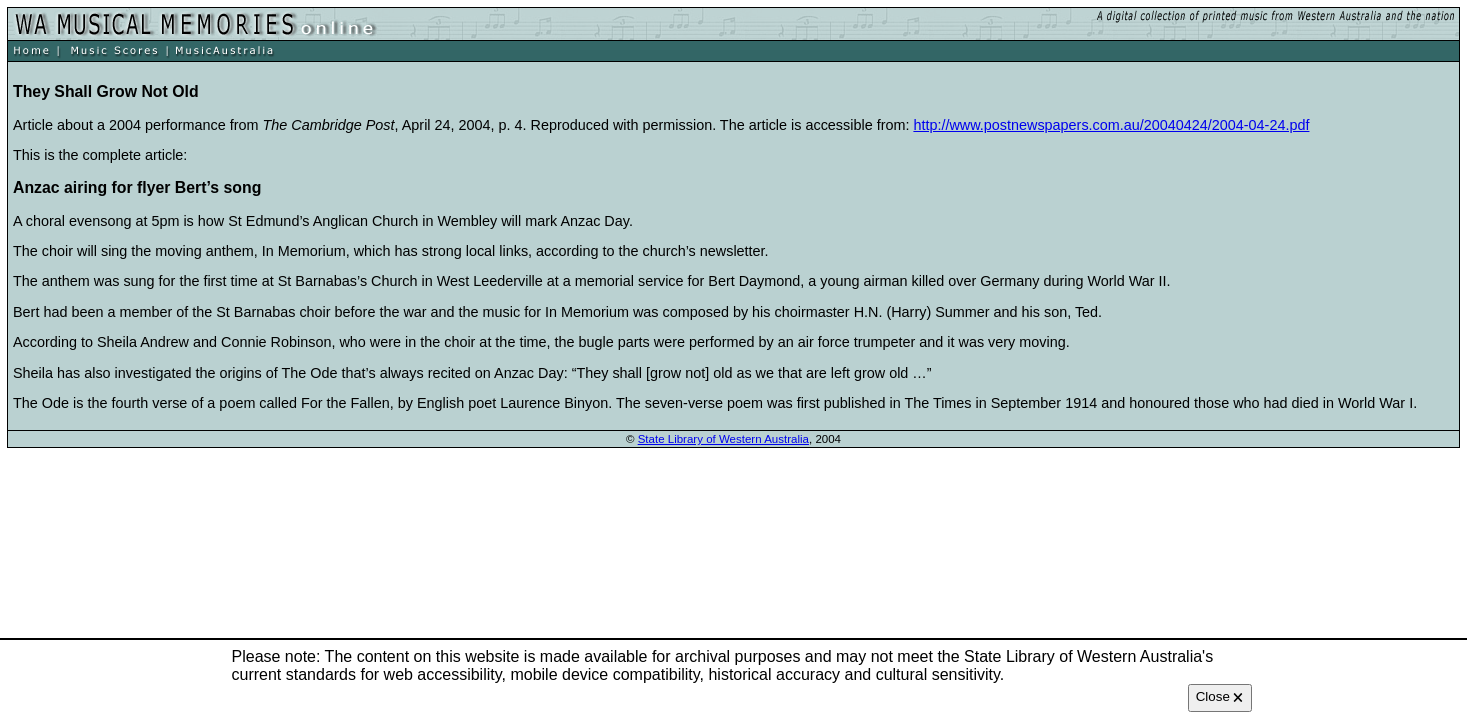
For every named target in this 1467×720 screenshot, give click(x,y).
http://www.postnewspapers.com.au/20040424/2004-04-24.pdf (1111, 125)
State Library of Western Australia (723, 439)
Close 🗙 (1220, 696)
